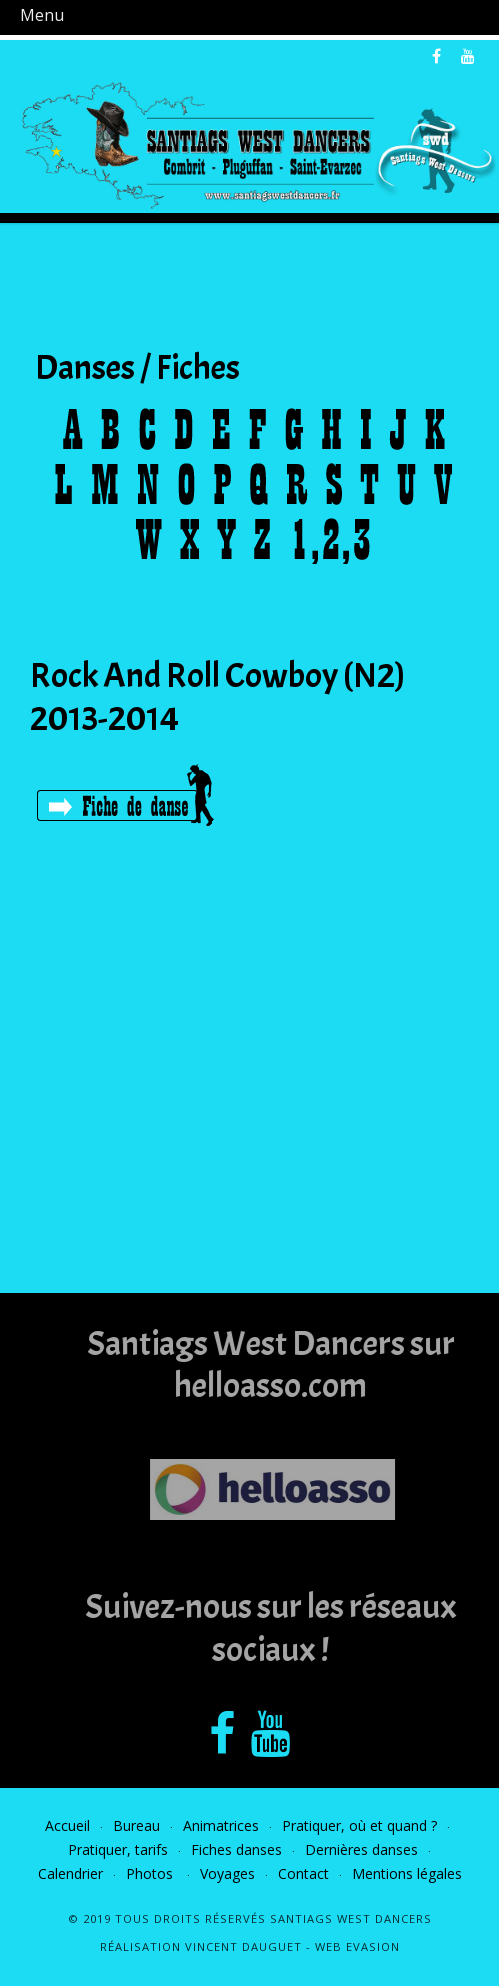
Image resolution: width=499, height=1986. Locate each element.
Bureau (136, 1825)
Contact (303, 1873)
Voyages (227, 1873)
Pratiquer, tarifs (118, 1849)
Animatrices (221, 1825)
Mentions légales (407, 1873)
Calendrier (70, 1873)
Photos (151, 1873)
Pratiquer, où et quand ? (359, 1825)
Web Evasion (357, 1946)
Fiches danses (236, 1849)
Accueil (67, 1825)
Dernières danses (361, 1849)
